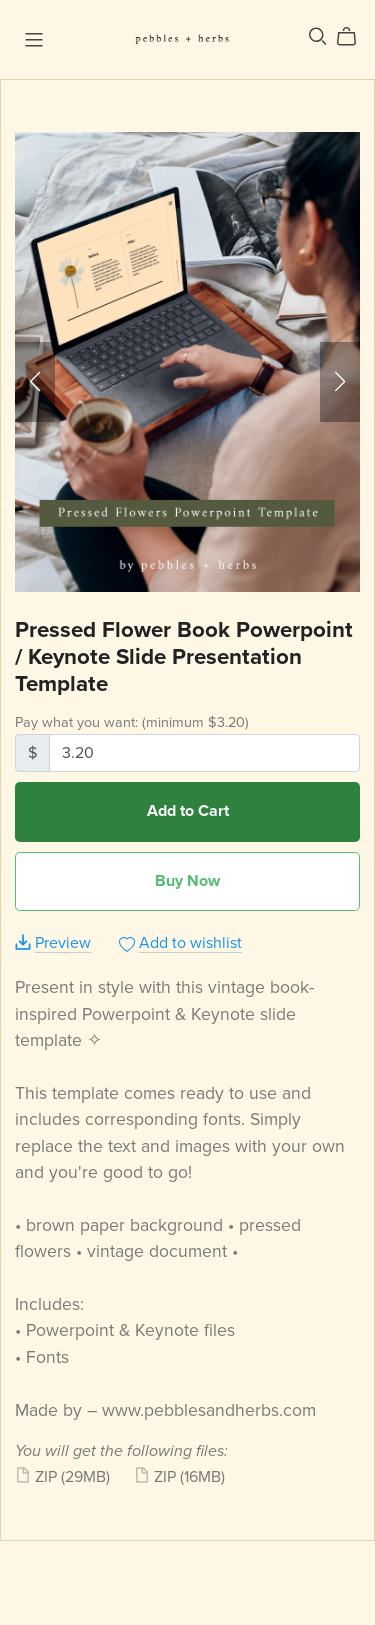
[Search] (318, 36)
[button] (35, 382)
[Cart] (354, 37)
